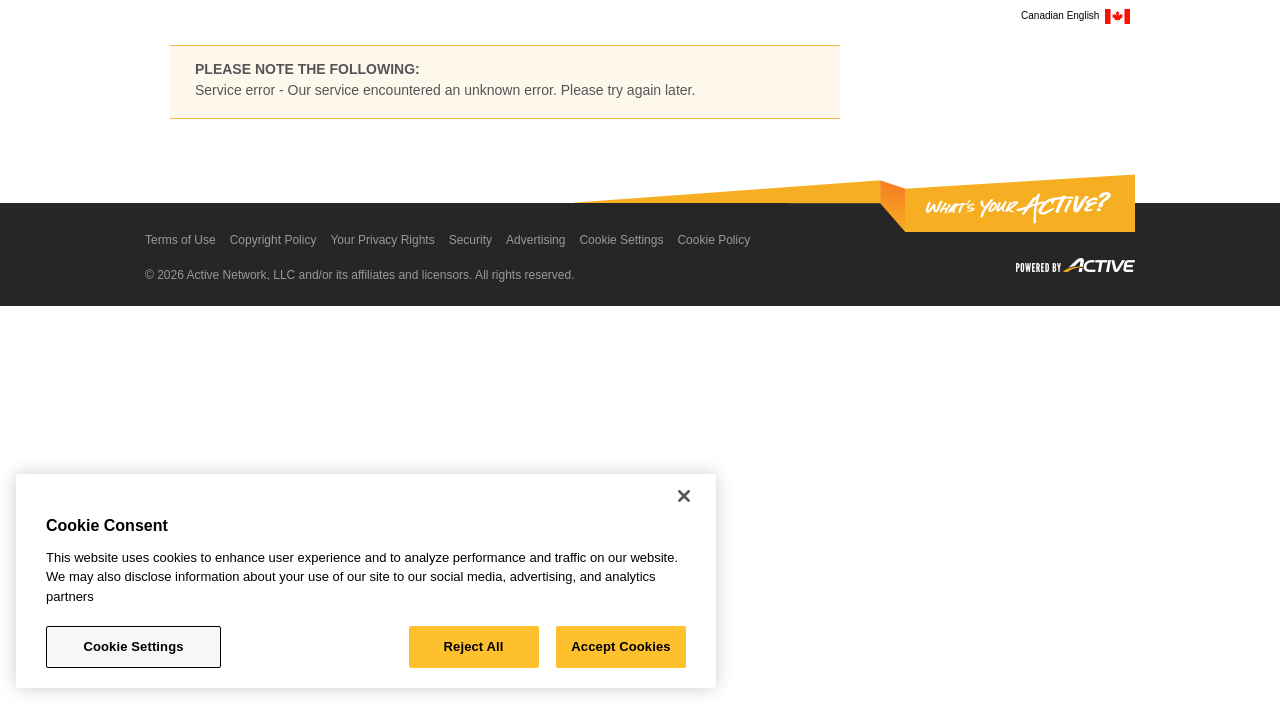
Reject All (474, 646)
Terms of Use (180, 240)
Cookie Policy (713, 240)
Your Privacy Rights (382, 240)
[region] (366, 581)
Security (470, 240)
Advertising (535, 240)
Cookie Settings (621, 240)
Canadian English (1075, 16)
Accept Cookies (620, 646)
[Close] (684, 496)
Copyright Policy (273, 240)
